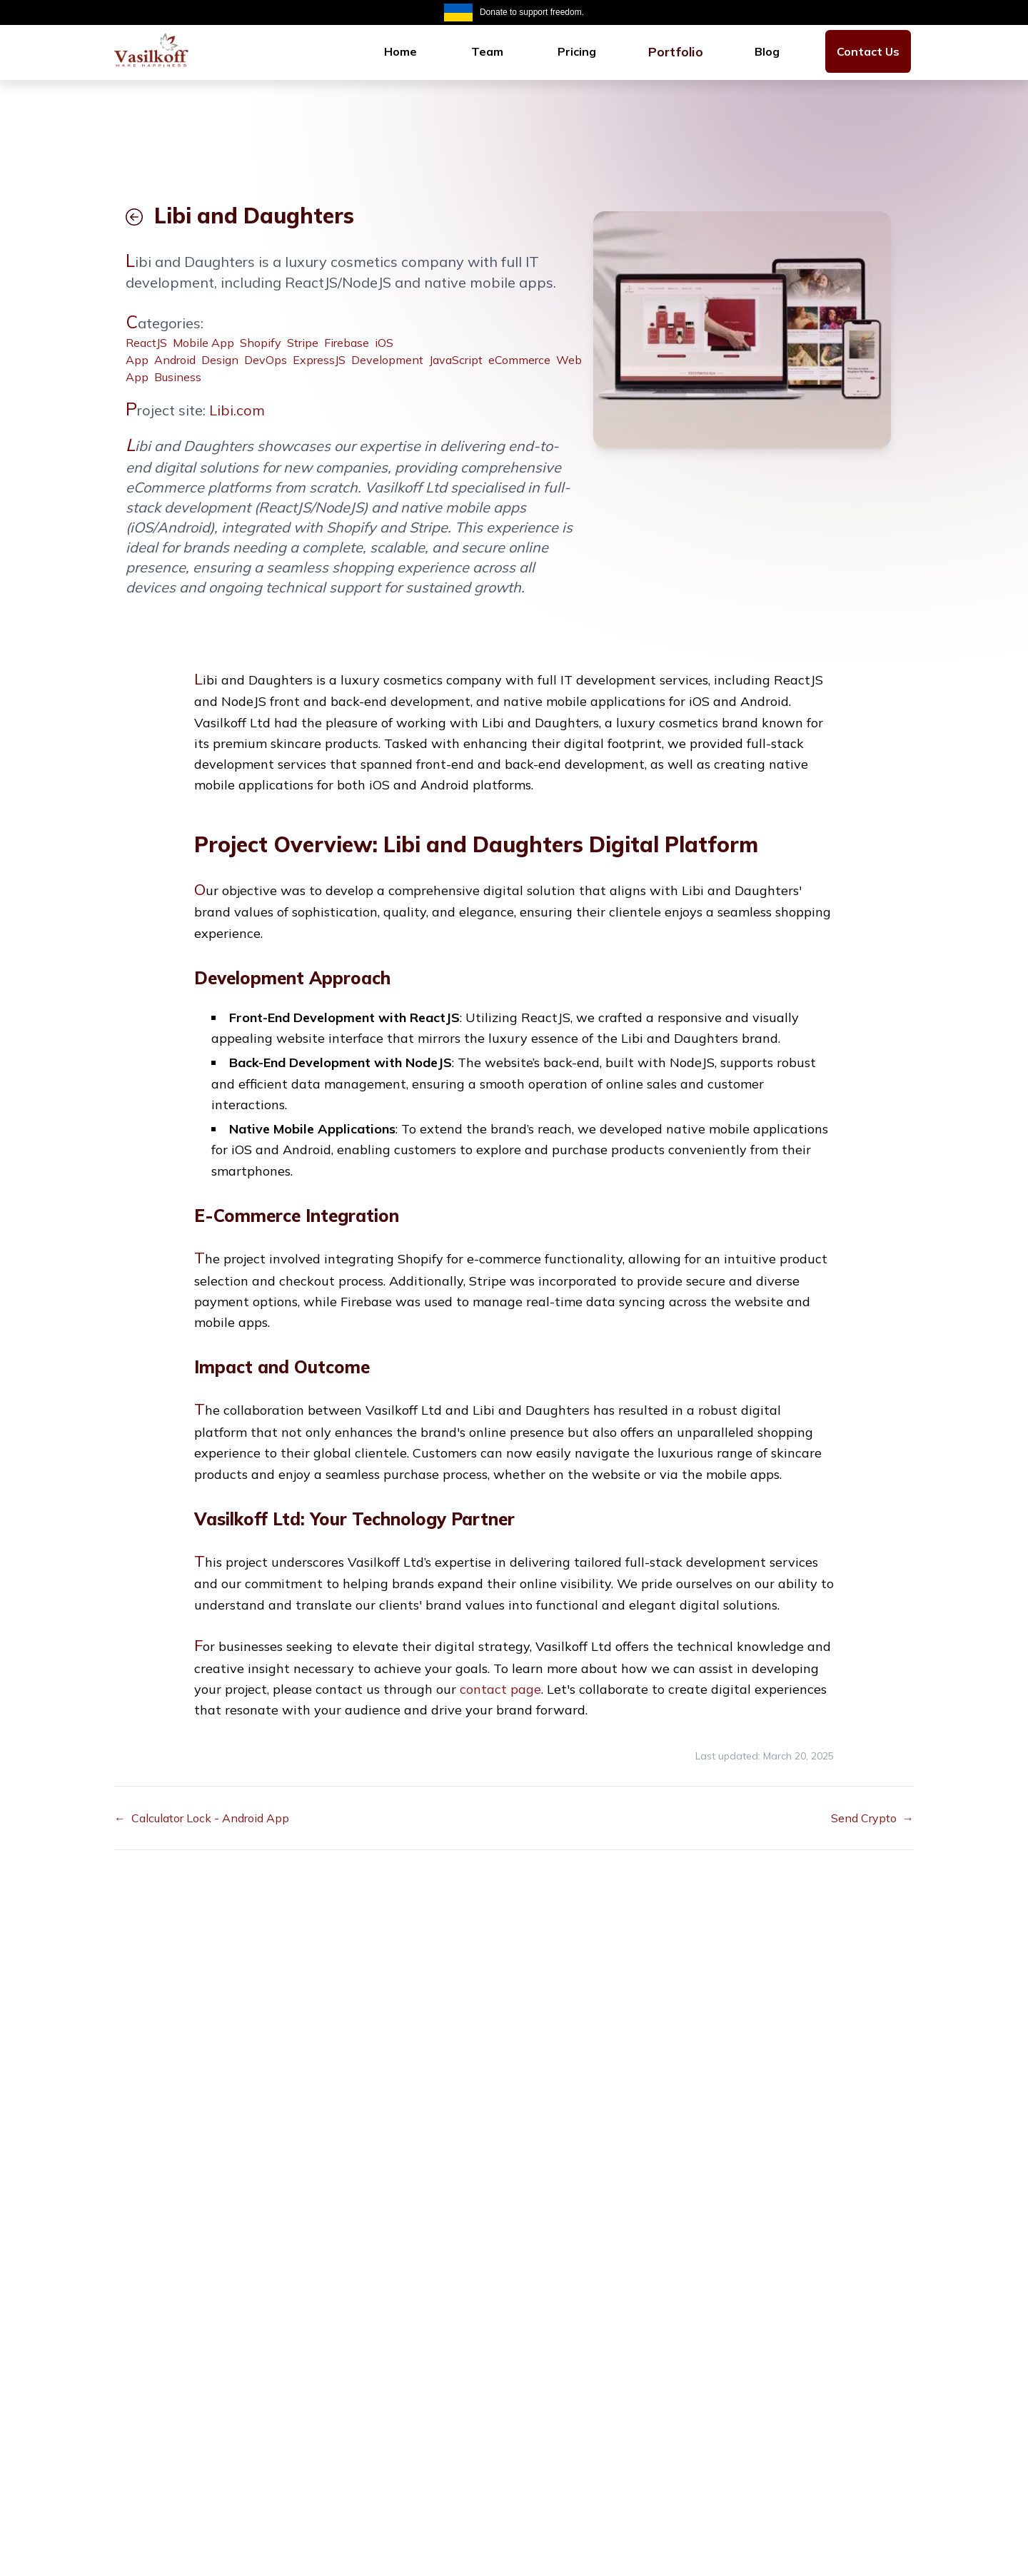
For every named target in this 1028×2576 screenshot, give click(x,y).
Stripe (302, 342)
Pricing (577, 51)
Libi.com (237, 410)
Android (175, 360)
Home (400, 51)
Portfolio (675, 51)
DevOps (265, 360)
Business (177, 377)
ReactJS (146, 342)
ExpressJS (319, 360)
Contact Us (868, 51)
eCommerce (519, 360)
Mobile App (203, 342)
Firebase (346, 342)
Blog (767, 51)
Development (387, 360)
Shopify (260, 342)
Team (487, 51)
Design (219, 360)
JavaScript (456, 360)
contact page (500, 1689)
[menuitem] (400, 51)
